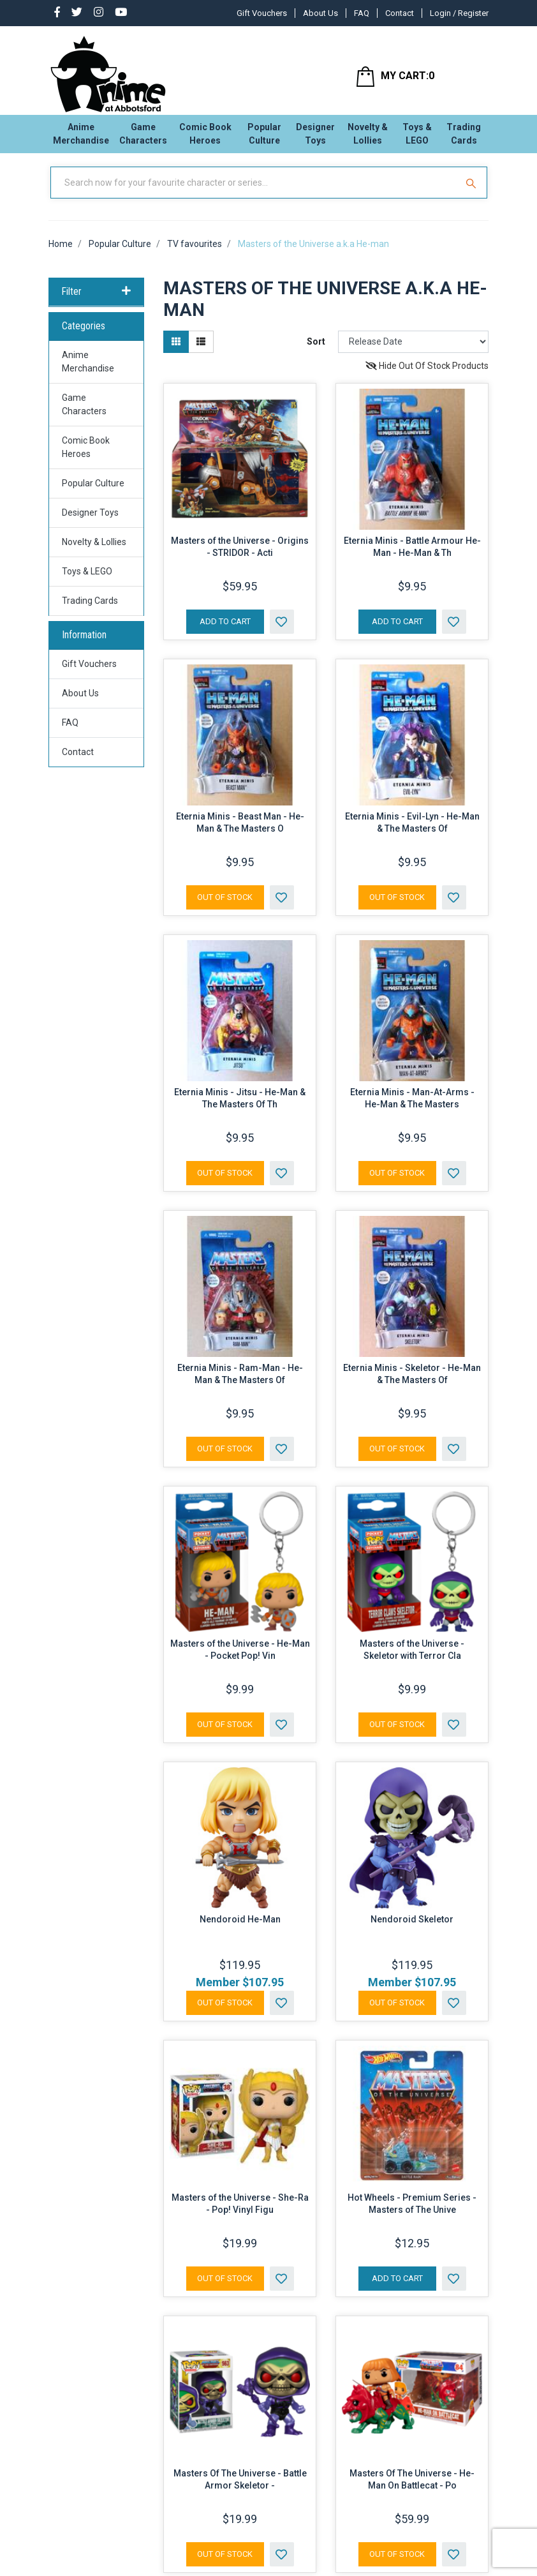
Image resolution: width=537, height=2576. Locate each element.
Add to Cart (225, 631)
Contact (399, 13)
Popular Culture (264, 137)
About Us (320, 13)
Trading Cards (463, 137)
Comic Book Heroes (205, 137)
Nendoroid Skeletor (412, 1929)
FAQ (361, 13)
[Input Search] (255, 193)
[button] (282, 632)
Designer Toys (315, 137)
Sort (316, 352)
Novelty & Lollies (368, 137)
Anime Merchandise (81, 137)
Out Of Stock (225, 907)
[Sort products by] (413, 352)
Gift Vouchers (262, 13)
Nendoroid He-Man (240, 1929)
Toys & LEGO (417, 137)
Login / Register (459, 13)
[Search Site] (473, 193)
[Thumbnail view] (176, 352)
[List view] (201, 352)
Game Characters (143, 137)
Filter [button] (96, 302)
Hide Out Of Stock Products (427, 376)
